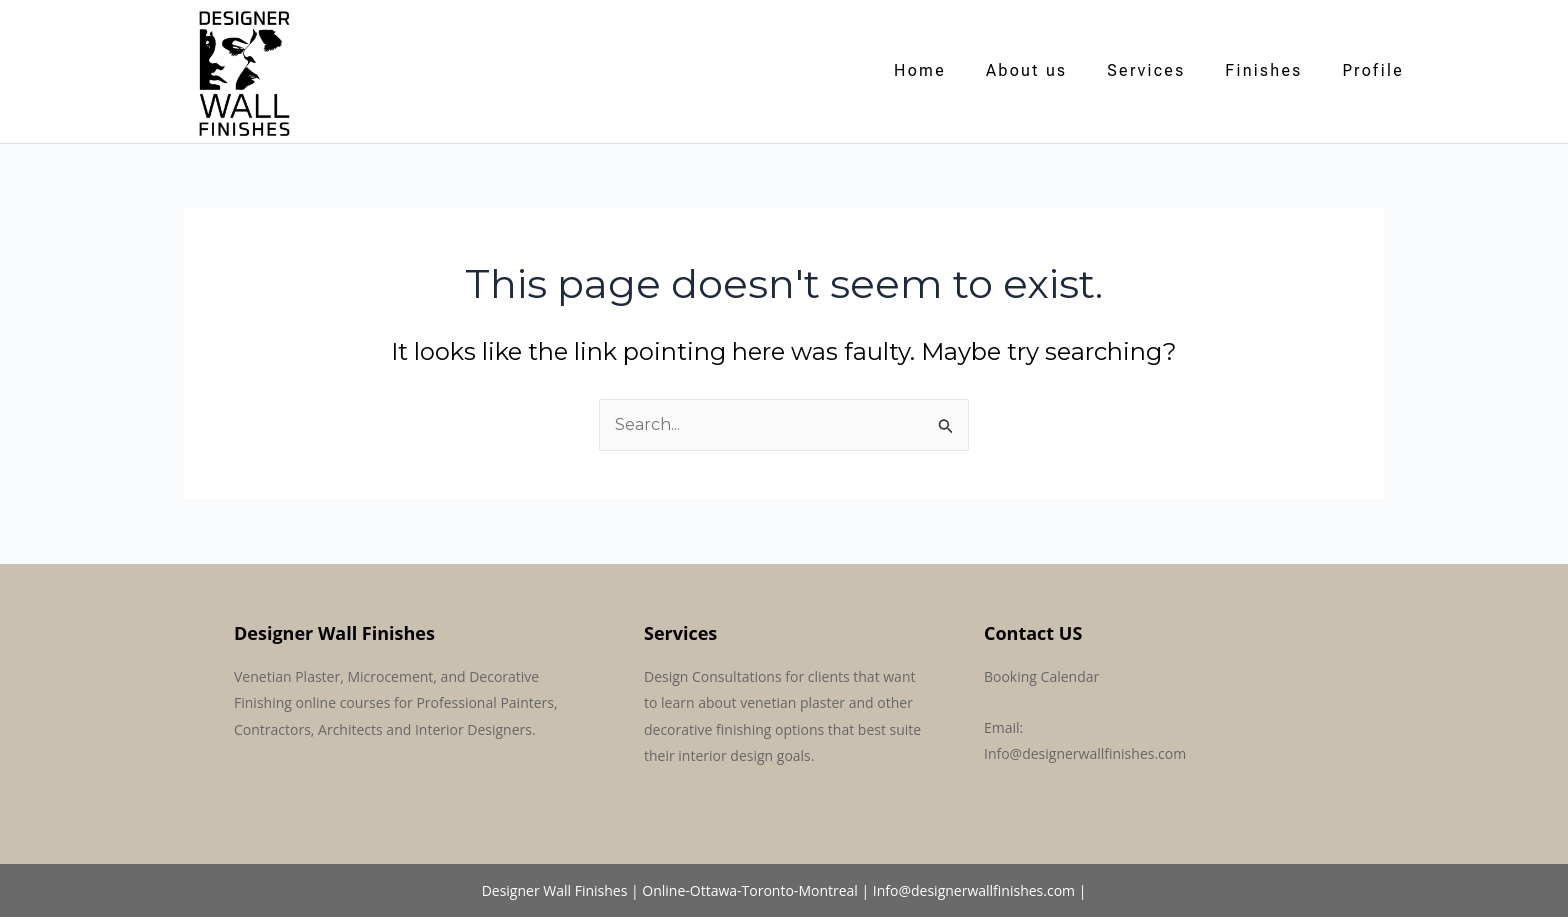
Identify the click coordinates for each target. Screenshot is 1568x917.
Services (1146, 70)
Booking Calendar (1041, 676)
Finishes (1263, 70)
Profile (1373, 70)
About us (1026, 70)
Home (920, 70)
